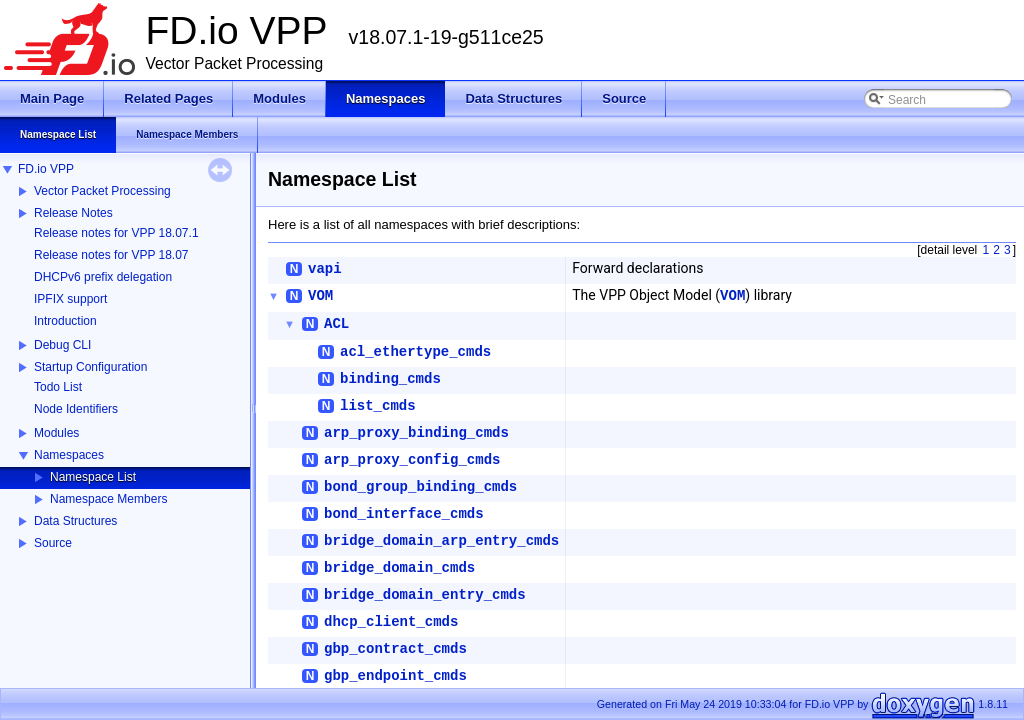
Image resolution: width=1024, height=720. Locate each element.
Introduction (65, 321)
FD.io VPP (46, 169)
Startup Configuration (90, 367)
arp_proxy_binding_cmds (416, 433)
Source (53, 543)
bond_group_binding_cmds (420, 487)
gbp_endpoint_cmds (395, 676)
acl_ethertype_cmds (415, 352)
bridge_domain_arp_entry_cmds (441, 541)
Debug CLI (62, 345)
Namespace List (93, 477)
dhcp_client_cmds (391, 622)
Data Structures (75, 521)
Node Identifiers (76, 409)
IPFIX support (70, 299)
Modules (56, 433)
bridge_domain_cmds (399, 568)
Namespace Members (108, 499)
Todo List (58, 387)
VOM (320, 296)
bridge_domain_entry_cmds (425, 595)
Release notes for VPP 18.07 (111, 255)
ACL (336, 324)
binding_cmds (390, 379)
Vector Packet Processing (102, 191)
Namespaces (69, 455)
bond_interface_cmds (404, 514)
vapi (325, 269)
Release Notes (73, 213)
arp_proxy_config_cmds (412, 460)
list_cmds (378, 406)
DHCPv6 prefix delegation (103, 277)
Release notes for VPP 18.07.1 (116, 233)
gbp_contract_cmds (395, 649)
